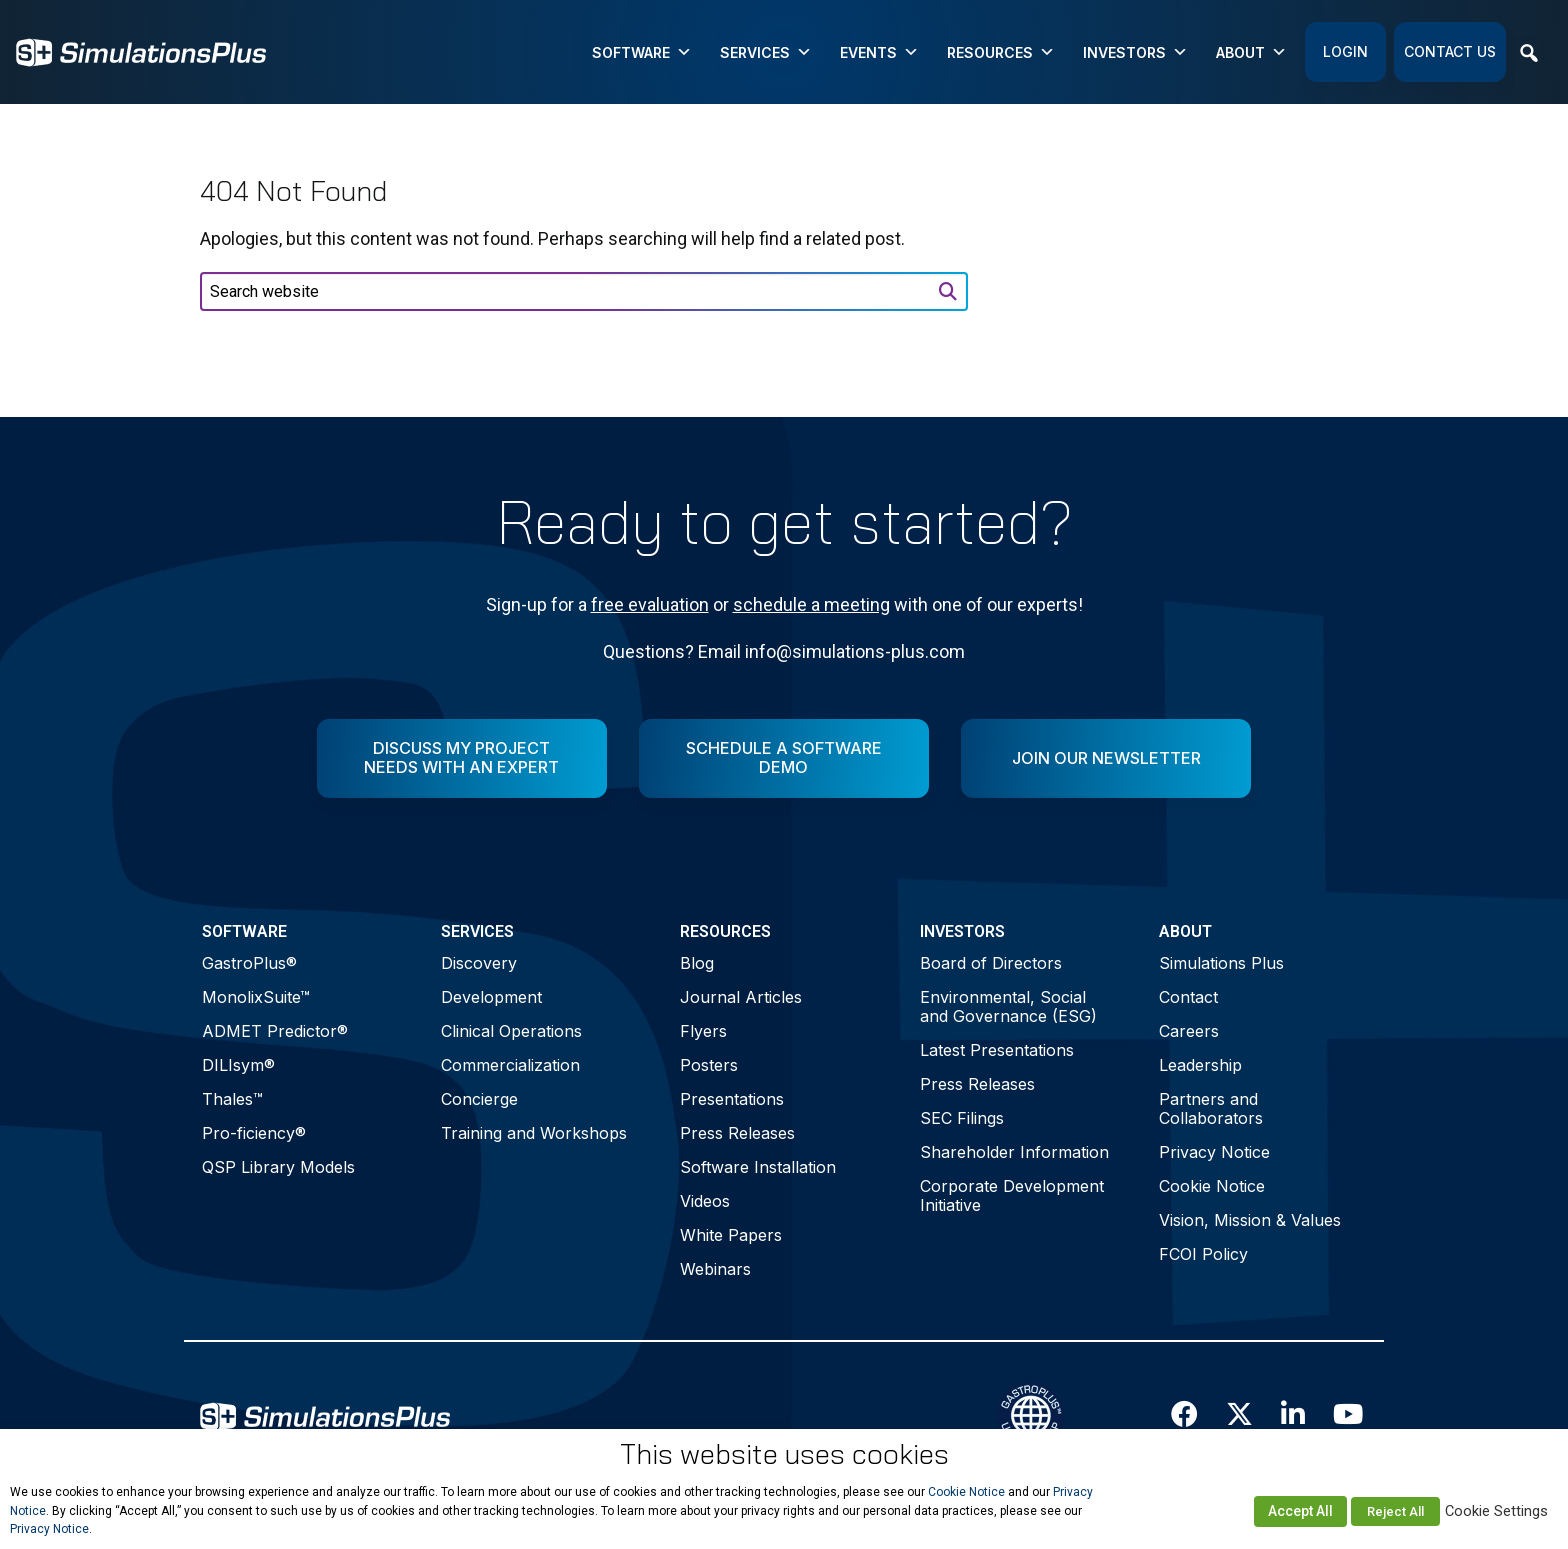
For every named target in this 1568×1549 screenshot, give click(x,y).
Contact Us (1450, 51)
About (1251, 52)
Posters (709, 1065)
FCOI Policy (1203, 1254)
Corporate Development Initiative (1012, 1195)
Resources (1001, 52)
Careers (1189, 1031)
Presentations (732, 1099)
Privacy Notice (1214, 1152)
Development (491, 997)
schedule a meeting (811, 604)
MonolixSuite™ (256, 997)
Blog (697, 963)
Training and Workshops (534, 1133)
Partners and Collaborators (1211, 1108)
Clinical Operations (511, 1031)
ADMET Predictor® (275, 1031)
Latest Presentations (997, 1050)
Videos (705, 1201)
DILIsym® (238, 1065)
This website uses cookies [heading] (784, 1454)
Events (879, 52)
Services (766, 52)
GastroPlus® (249, 963)
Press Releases (737, 1133)
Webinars (715, 1269)
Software (642, 52)
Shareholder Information (1014, 1152)
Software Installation (758, 1167)
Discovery (479, 963)
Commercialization (510, 1065)
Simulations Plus (1221, 963)
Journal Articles (741, 997)
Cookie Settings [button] (1496, 1511)
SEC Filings (962, 1118)
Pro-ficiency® (254, 1133)
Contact (1188, 997)
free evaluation (650, 604)
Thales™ (232, 1099)
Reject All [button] (1395, 1511)
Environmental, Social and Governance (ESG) (1008, 1006)
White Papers (731, 1235)
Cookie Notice (1212, 1186)
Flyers (703, 1031)
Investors (1135, 52)
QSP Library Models (278, 1167)
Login (1345, 51)
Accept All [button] (1300, 1511)
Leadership (1200, 1065)
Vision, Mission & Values (1250, 1220)
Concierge (479, 1099)
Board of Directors (991, 963)
